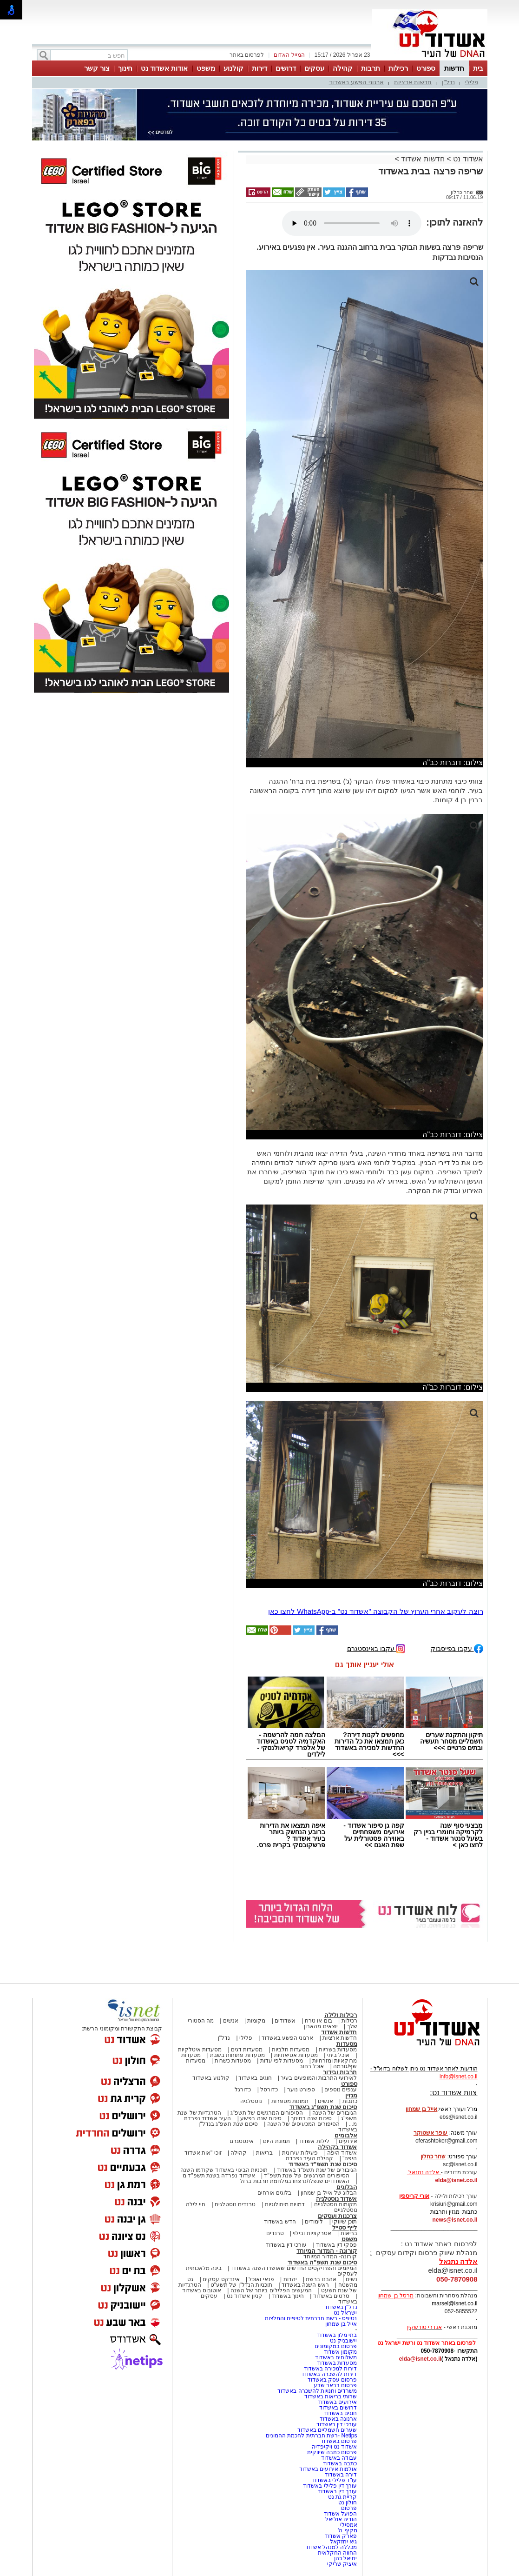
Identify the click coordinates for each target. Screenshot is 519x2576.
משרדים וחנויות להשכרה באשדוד (317, 2391)
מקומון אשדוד (340, 2352)
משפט (206, 68)
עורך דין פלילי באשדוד (329, 2486)
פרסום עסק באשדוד (332, 2379)
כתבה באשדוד (339, 2463)
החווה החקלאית (337, 2552)
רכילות (398, 68)
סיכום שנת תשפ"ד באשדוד (323, 2164)
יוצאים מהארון (320, 2026)
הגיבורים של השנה (334, 2113)
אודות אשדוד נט (164, 68)
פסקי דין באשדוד (336, 2245)
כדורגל (243, 2089)
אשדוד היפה (341, 2153)
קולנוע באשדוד (210, 2078)
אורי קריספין (414, 2196)
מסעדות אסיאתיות (296, 2055)
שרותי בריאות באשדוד (330, 2396)
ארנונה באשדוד (338, 2419)
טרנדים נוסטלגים (235, 2204)
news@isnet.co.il (454, 2220)
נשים (351, 2279)
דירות (259, 68)
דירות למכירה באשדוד (330, 2368)
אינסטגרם (242, 2141)
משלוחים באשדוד (336, 2357)
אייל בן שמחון (341, 2324)
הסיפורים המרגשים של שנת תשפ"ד (306, 2175)
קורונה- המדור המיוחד (330, 2256)
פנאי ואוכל (261, 2279)
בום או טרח (318, 2020)
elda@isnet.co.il (456, 2180)
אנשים (230, 2020)
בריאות (264, 2153)
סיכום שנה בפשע (261, 2118)
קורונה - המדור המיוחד (326, 2250)
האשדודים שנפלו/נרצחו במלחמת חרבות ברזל (294, 2181)
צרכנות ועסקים (337, 2215)
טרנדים (275, 2233)
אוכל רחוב (312, 2066)
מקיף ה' (347, 2530)
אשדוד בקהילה (337, 2146)
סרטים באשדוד (331, 2296)
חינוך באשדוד (288, 2296)
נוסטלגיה (251, 2101)
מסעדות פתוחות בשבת (237, 2055)
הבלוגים (346, 2186)
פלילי (471, 82)
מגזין (351, 2095)
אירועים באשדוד (337, 2402)
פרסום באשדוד (338, 2441)
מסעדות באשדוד (337, 2363)
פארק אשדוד (341, 2536)
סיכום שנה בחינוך (311, 2118)
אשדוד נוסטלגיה (336, 2198)
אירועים (348, 2141)
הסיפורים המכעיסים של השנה (303, 2124)
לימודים (313, 2221)
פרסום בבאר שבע (335, 2385)
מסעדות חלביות (290, 2049)
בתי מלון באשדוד (337, 2335)
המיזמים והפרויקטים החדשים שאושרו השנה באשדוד (293, 2268)
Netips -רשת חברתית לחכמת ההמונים (311, 2435)
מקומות (256, 2020)
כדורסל (269, 2089)
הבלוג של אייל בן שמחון (329, 2193)
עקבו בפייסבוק (457, 1648)
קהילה (343, 68)
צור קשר (97, 68)
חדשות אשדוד (422, 159)
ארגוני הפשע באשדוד (356, 82)
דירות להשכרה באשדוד (329, 2374)
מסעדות (346, 2043)
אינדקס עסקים (221, 2279)
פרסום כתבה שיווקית (331, 2452)
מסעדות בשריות (338, 2049)
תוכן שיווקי (344, 2221)
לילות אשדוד (314, 2141)
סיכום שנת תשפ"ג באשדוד (323, 2106)
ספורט (425, 68)
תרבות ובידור (340, 2072)
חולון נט (347, 2502)
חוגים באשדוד (254, 2078)
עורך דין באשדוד (337, 2491)
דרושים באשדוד (338, 2407)
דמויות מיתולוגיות (285, 2204)
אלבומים (346, 2135)
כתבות (349, 2101)
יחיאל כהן (345, 2558)
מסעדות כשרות (233, 2060)
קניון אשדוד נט (244, 2296)
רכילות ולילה (340, 2014)
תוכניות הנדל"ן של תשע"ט (241, 2285)
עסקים (314, 68)
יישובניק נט (342, 2340)
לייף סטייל (344, 2227)
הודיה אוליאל (341, 2519)
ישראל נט (345, 2313)
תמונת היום (276, 2141)
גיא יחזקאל (343, 2541)
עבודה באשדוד (338, 2458)
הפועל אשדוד (340, 2513)
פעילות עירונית (300, 2153)
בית (478, 68)
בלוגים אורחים (274, 2193)
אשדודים (285, 2020)
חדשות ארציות (413, 82)
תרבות (370, 68)
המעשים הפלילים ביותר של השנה (271, 2290)
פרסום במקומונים (336, 2346)
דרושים (286, 68)
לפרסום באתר (247, 55)
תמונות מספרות (289, 2101)
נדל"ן (448, 82)
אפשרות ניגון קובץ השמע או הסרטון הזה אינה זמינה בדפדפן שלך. (351, 223)
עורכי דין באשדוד (286, 2245)
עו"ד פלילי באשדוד (333, 2480)
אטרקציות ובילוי (312, 2233)
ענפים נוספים (340, 2089)
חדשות (454, 68)
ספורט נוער (301, 2089)
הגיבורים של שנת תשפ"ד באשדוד (316, 2170)
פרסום (348, 2508)
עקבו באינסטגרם (376, 1648)
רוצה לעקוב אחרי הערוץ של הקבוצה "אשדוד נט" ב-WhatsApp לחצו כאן (375, 1611)
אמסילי (348, 2525)
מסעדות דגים (247, 2049)
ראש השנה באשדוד (305, 2285)
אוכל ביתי (337, 2055)
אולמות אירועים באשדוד (328, 2469)
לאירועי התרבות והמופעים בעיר (319, 2078)
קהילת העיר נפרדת (310, 2158)
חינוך (125, 68)
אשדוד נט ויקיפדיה (333, 2446)
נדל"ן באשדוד (340, 2307)
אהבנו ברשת (321, 2279)
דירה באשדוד (341, 2474)
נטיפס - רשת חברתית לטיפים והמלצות (311, 2318)
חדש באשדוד (280, 2221)
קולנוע (233, 68)
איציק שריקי (342, 2564)
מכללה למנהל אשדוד (331, 2547)
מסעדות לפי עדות (281, 2060)
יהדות (290, 2279)
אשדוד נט (467, 159)
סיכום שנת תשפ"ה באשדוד (322, 2262)
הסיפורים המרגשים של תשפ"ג (266, 2113)
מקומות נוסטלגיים (335, 2204)
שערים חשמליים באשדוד (327, 2430)
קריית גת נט (342, 2497)
